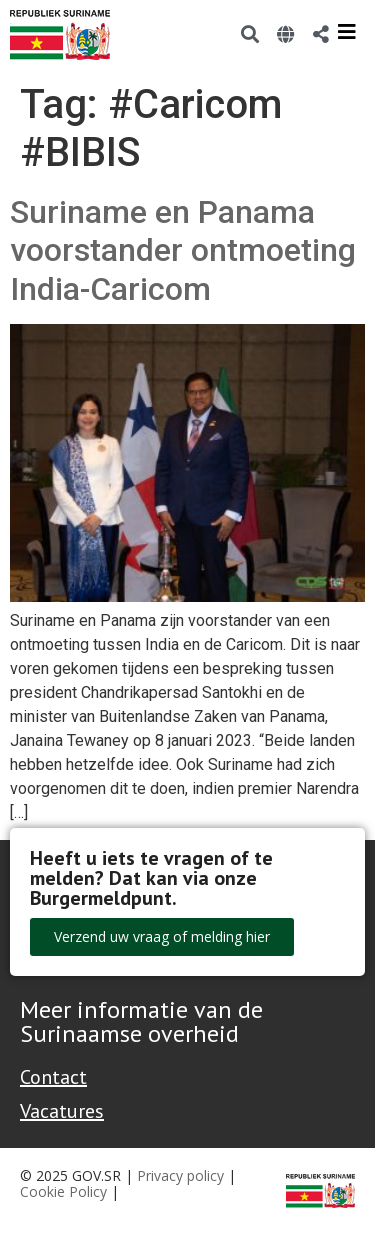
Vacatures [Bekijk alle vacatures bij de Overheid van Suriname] (62, 1111)
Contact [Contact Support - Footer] (53, 1077)
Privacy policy (180, 1175)
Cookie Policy (63, 1191)
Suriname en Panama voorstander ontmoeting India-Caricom (183, 250)
